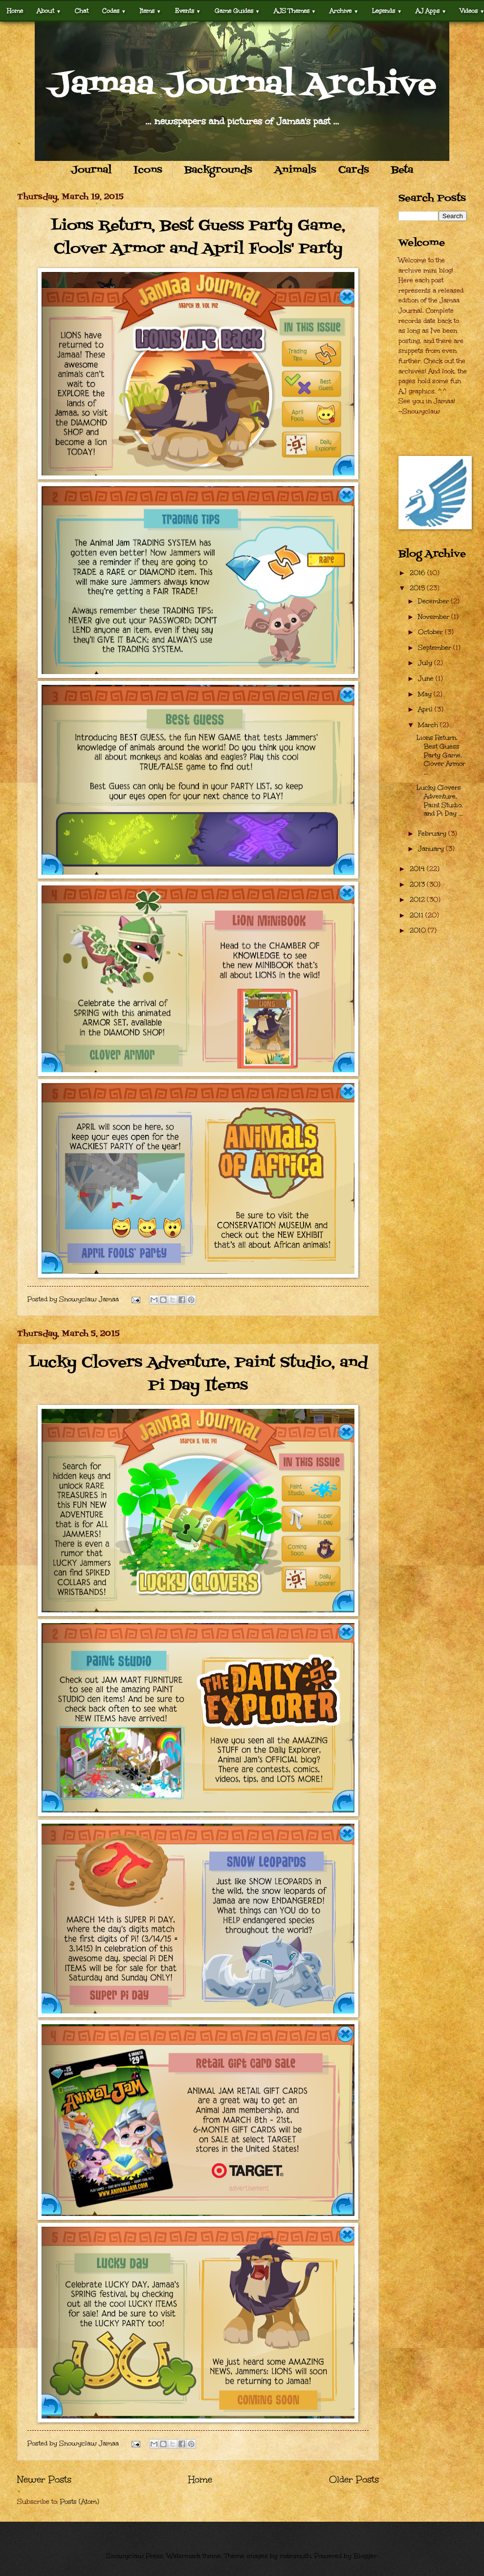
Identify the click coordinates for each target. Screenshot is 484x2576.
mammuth (295, 2556)
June (427, 678)
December (434, 601)
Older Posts (354, 2479)
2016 (418, 572)
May (426, 694)
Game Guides (237, 10)
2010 (419, 930)
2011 (417, 915)
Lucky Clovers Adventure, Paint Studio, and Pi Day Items (198, 1374)
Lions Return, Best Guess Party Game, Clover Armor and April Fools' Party (198, 237)
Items (150, 10)
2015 (418, 588)
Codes (114, 10)
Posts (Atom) (79, 2501)
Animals (295, 170)
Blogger (365, 2556)
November (434, 616)
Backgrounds (218, 170)
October (431, 632)
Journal (91, 170)
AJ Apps (431, 10)
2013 (418, 884)
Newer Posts (44, 2479)
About (49, 10)
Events (188, 10)
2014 (418, 868)
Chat (81, 10)
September (435, 647)
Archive (344, 10)
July (426, 662)
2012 (418, 899)
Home (15, 10)
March (429, 725)
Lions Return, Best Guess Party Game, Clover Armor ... (441, 755)
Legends (387, 10)
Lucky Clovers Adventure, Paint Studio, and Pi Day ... (440, 800)
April (426, 709)
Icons (147, 170)
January (432, 848)
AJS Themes (295, 10)
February (433, 833)
